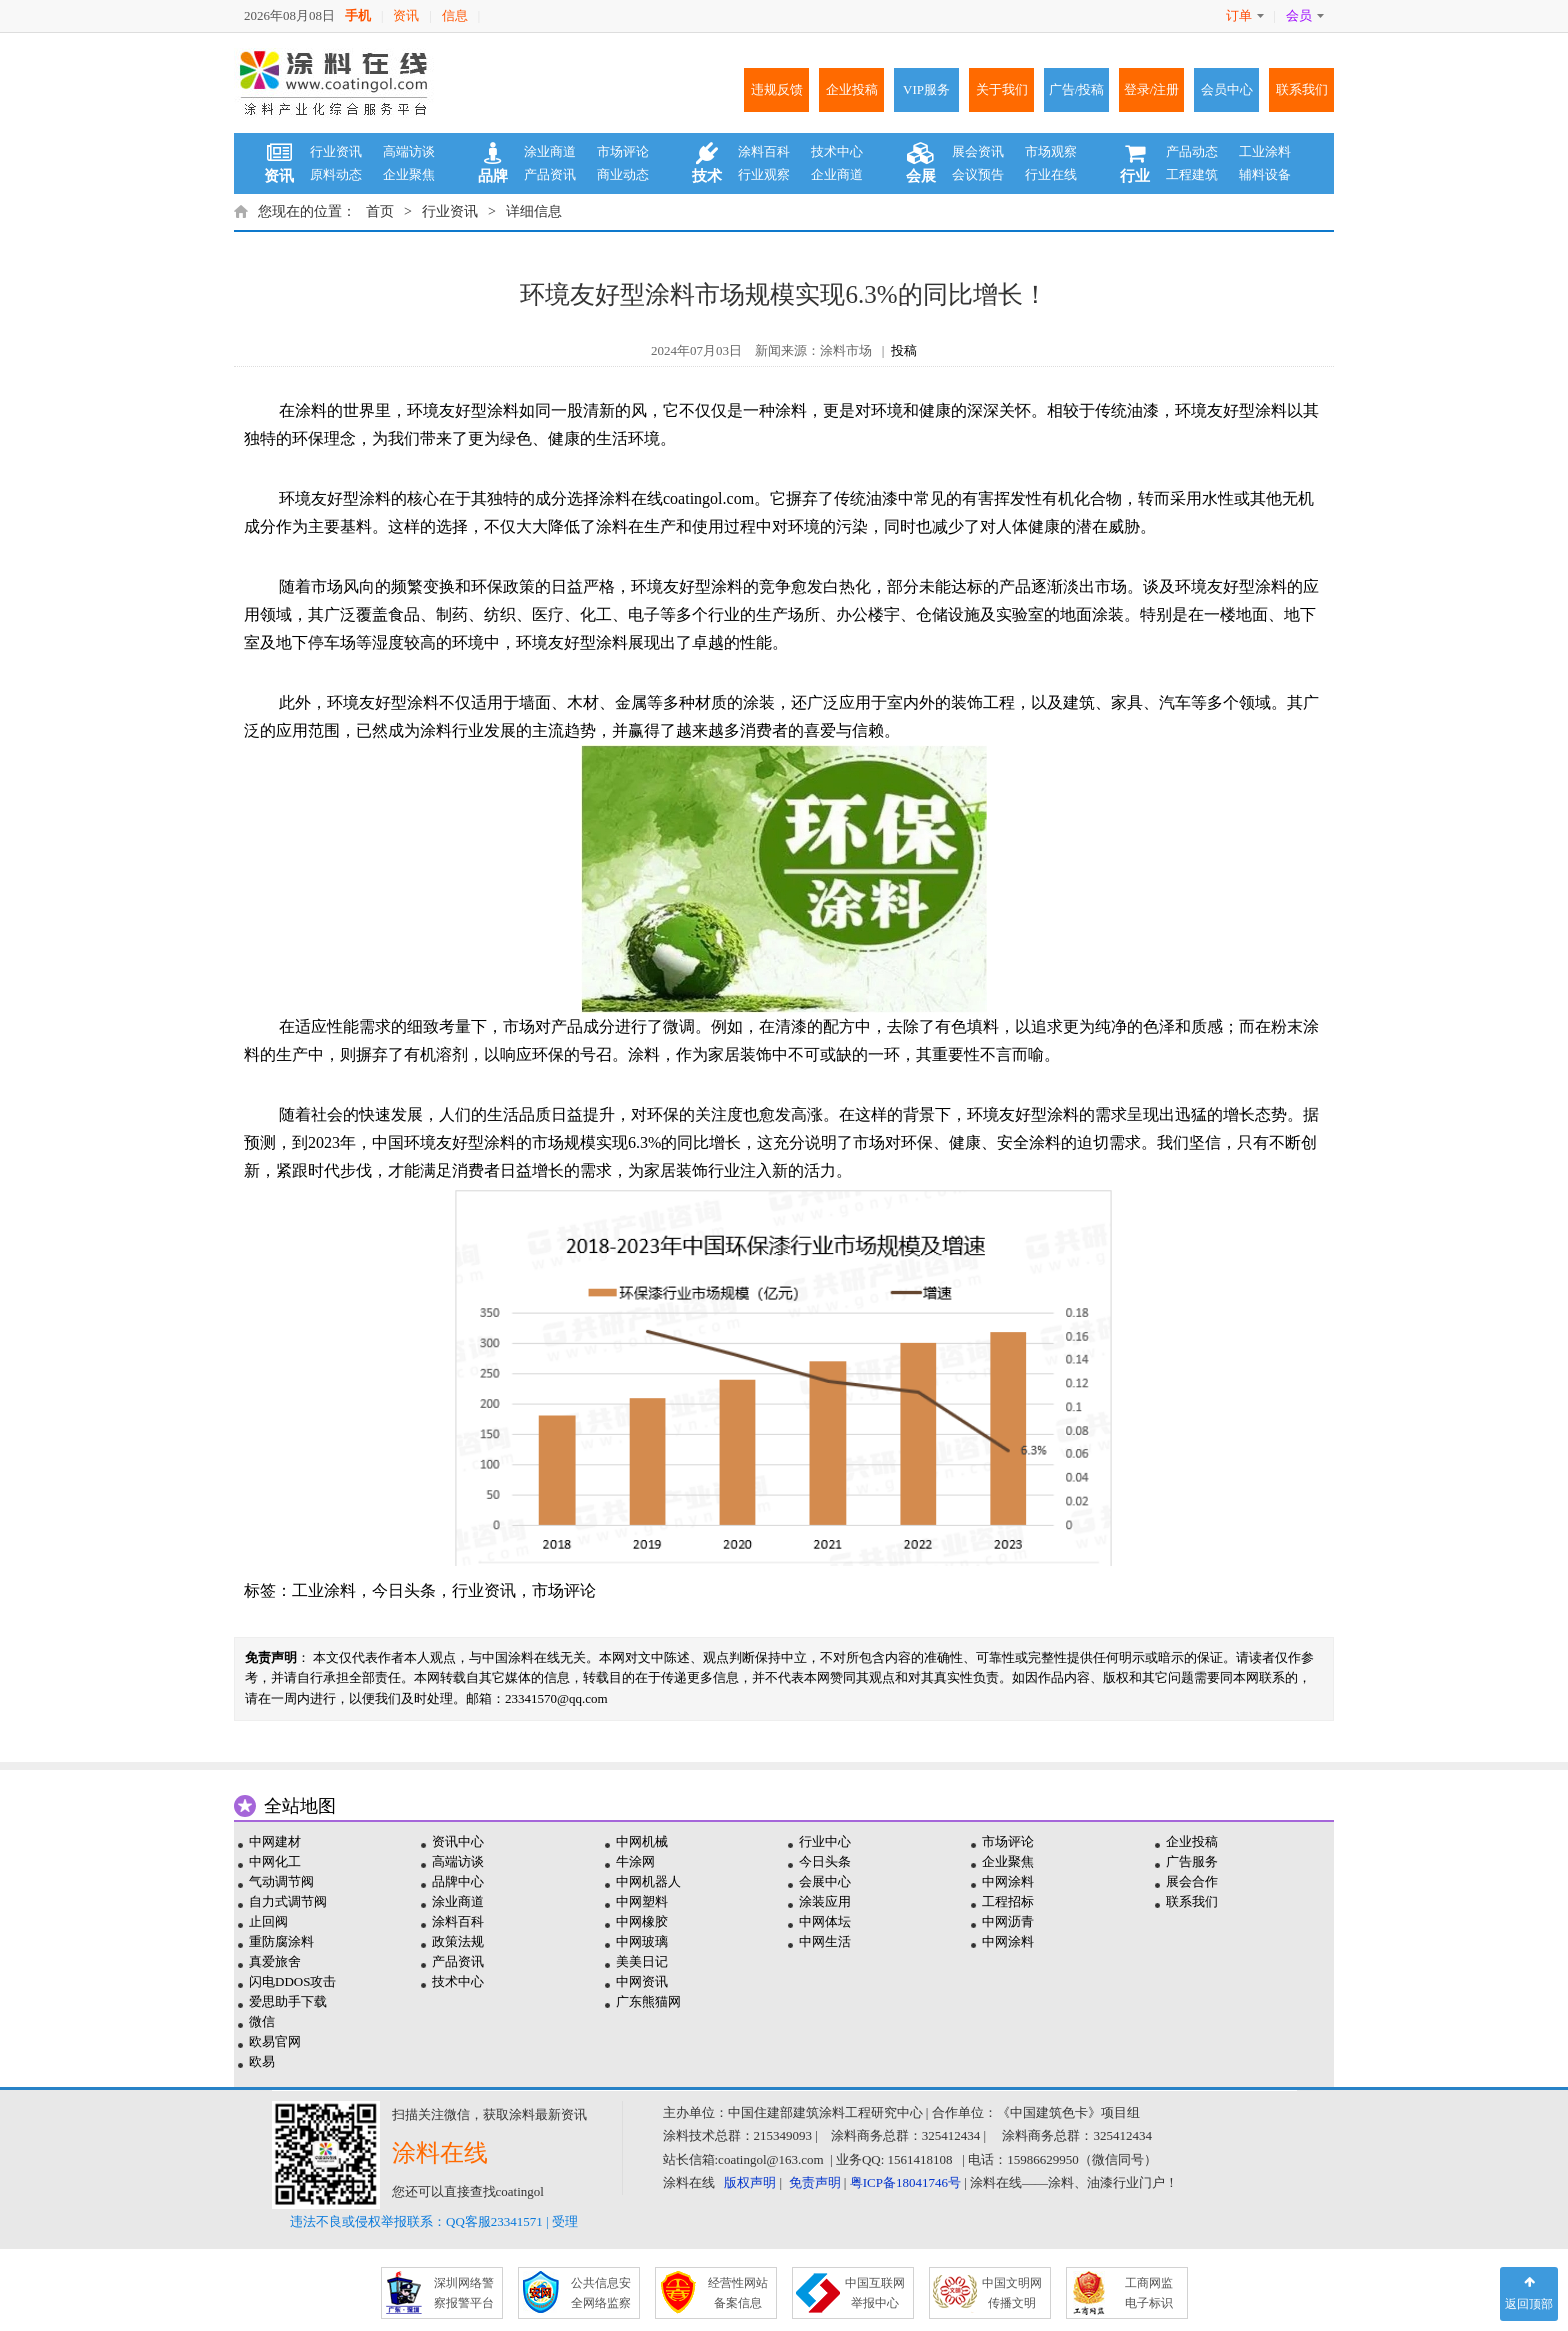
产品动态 (1192, 151)
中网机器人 (648, 1881)
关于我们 (1002, 89)
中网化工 (275, 1861)
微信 (262, 2021)
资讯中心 (458, 1841)
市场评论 (623, 151)
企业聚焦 (409, 174)
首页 (380, 211)
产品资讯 (550, 174)
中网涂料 (1008, 1881)
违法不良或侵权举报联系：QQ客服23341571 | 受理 (434, 2221)
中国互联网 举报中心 (875, 2293)
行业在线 (1051, 174)
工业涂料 (1265, 151)
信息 (455, 15)
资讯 (406, 15)
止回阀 (268, 1921)
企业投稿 (852, 89)
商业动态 (623, 174)
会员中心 (1227, 89)
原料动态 (336, 174)
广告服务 (1192, 1861)
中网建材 (275, 1841)
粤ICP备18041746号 (905, 2182)
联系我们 (1302, 89)
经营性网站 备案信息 (738, 2293)
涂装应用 (825, 1901)
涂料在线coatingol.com (676, 498)
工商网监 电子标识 (1149, 2293)
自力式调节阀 (288, 1901)
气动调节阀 (281, 1881)
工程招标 (1008, 1901)
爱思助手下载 (288, 2001)
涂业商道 (550, 151)
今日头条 (404, 1590)
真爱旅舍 (275, 1961)
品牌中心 (458, 1881)
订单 (1245, 15)
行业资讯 (336, 151)
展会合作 (1192, 1881)
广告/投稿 (1077, 89)
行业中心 (825, 1841)
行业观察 (764, 174)
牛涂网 (635, 1861)
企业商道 (837, 174)
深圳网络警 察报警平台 (464, 2293)
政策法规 (458, 1941)
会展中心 (825, 1881)
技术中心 (837, 151)
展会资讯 (978, 151)
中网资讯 (642, 1981)
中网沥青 (1008, 1921)
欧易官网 (275, 2041)
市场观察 (1051, 151)
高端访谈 (409, 151)
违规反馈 (777, 89)
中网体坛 (825, 1921)
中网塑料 (642, 1901)
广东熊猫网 (648, 2001)
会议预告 (978, 174)
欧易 (262, 2061)
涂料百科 (764, 151)
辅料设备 (1265, 174)
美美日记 (642, 1961)
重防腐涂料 (281, 1941)
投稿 (904, 350)
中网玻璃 (642, 1941)
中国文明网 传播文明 (1012, 2293)
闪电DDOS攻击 (292, 1981)
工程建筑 (1192, 174)
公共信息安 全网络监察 (601, 2293)
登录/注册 (1152, 89)
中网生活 (825, 1941)
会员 (1305, 15)
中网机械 (642, 1841)
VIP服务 (926, 89)
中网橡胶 (642, 1921)
